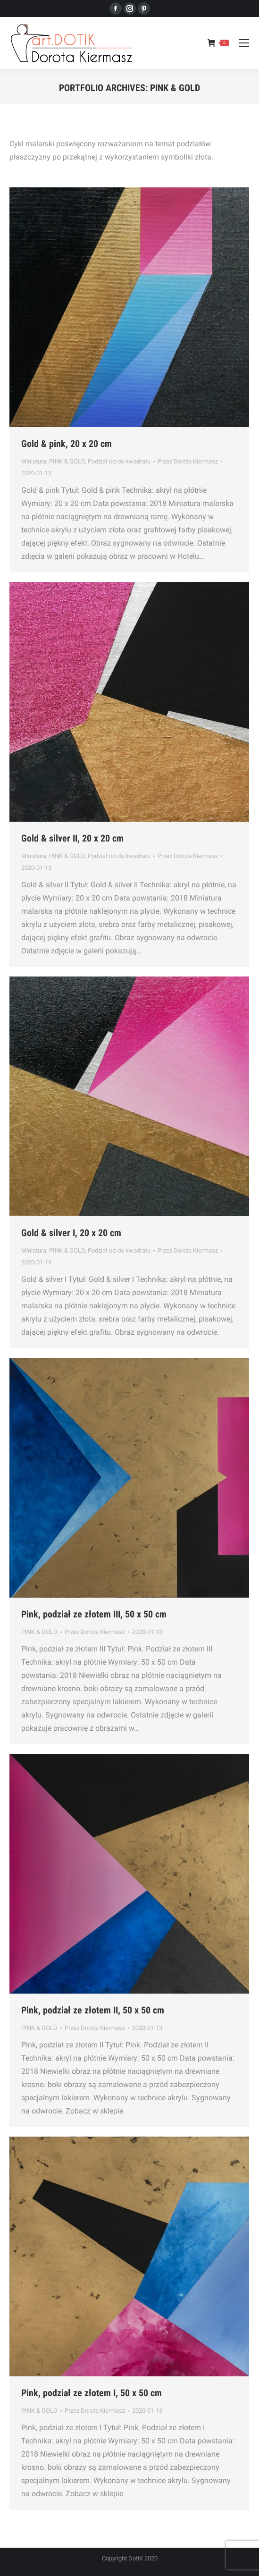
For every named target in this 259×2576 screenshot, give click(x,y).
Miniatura (33, 461)
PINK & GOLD (67, 461)
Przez (188, 461)
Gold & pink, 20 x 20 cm (66, 443)
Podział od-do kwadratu (119, 461)
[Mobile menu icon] (244, 43)
